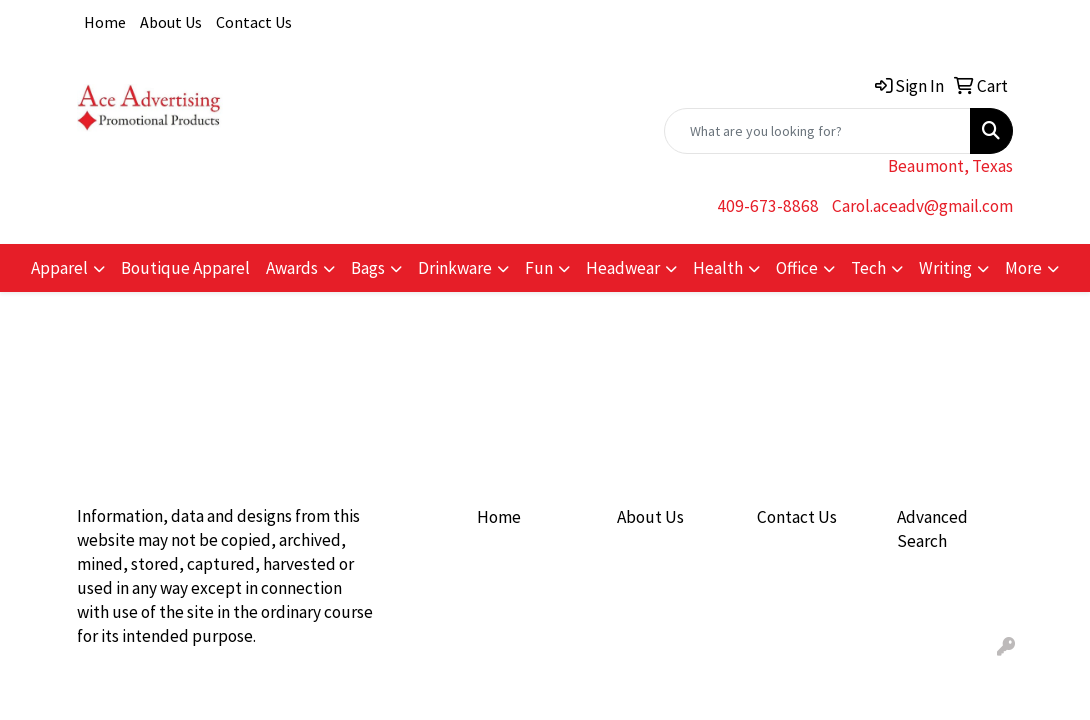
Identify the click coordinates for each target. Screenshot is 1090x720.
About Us (171, 22)
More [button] (1023, 268)
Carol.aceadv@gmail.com (922, 206)
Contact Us (254, 22)
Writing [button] (945, 268)
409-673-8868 (768, 206)
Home (105, 22)
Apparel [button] (59, 268)
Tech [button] (868, 268)
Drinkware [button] (455, 268)
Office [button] (797, 268)
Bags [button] (368, 268)
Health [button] (718, 268)
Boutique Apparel (185, 268)
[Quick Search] (817, 131)
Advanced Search (932, 529)
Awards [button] (292, 268)
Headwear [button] (623, 268)
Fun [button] (539, 268)
